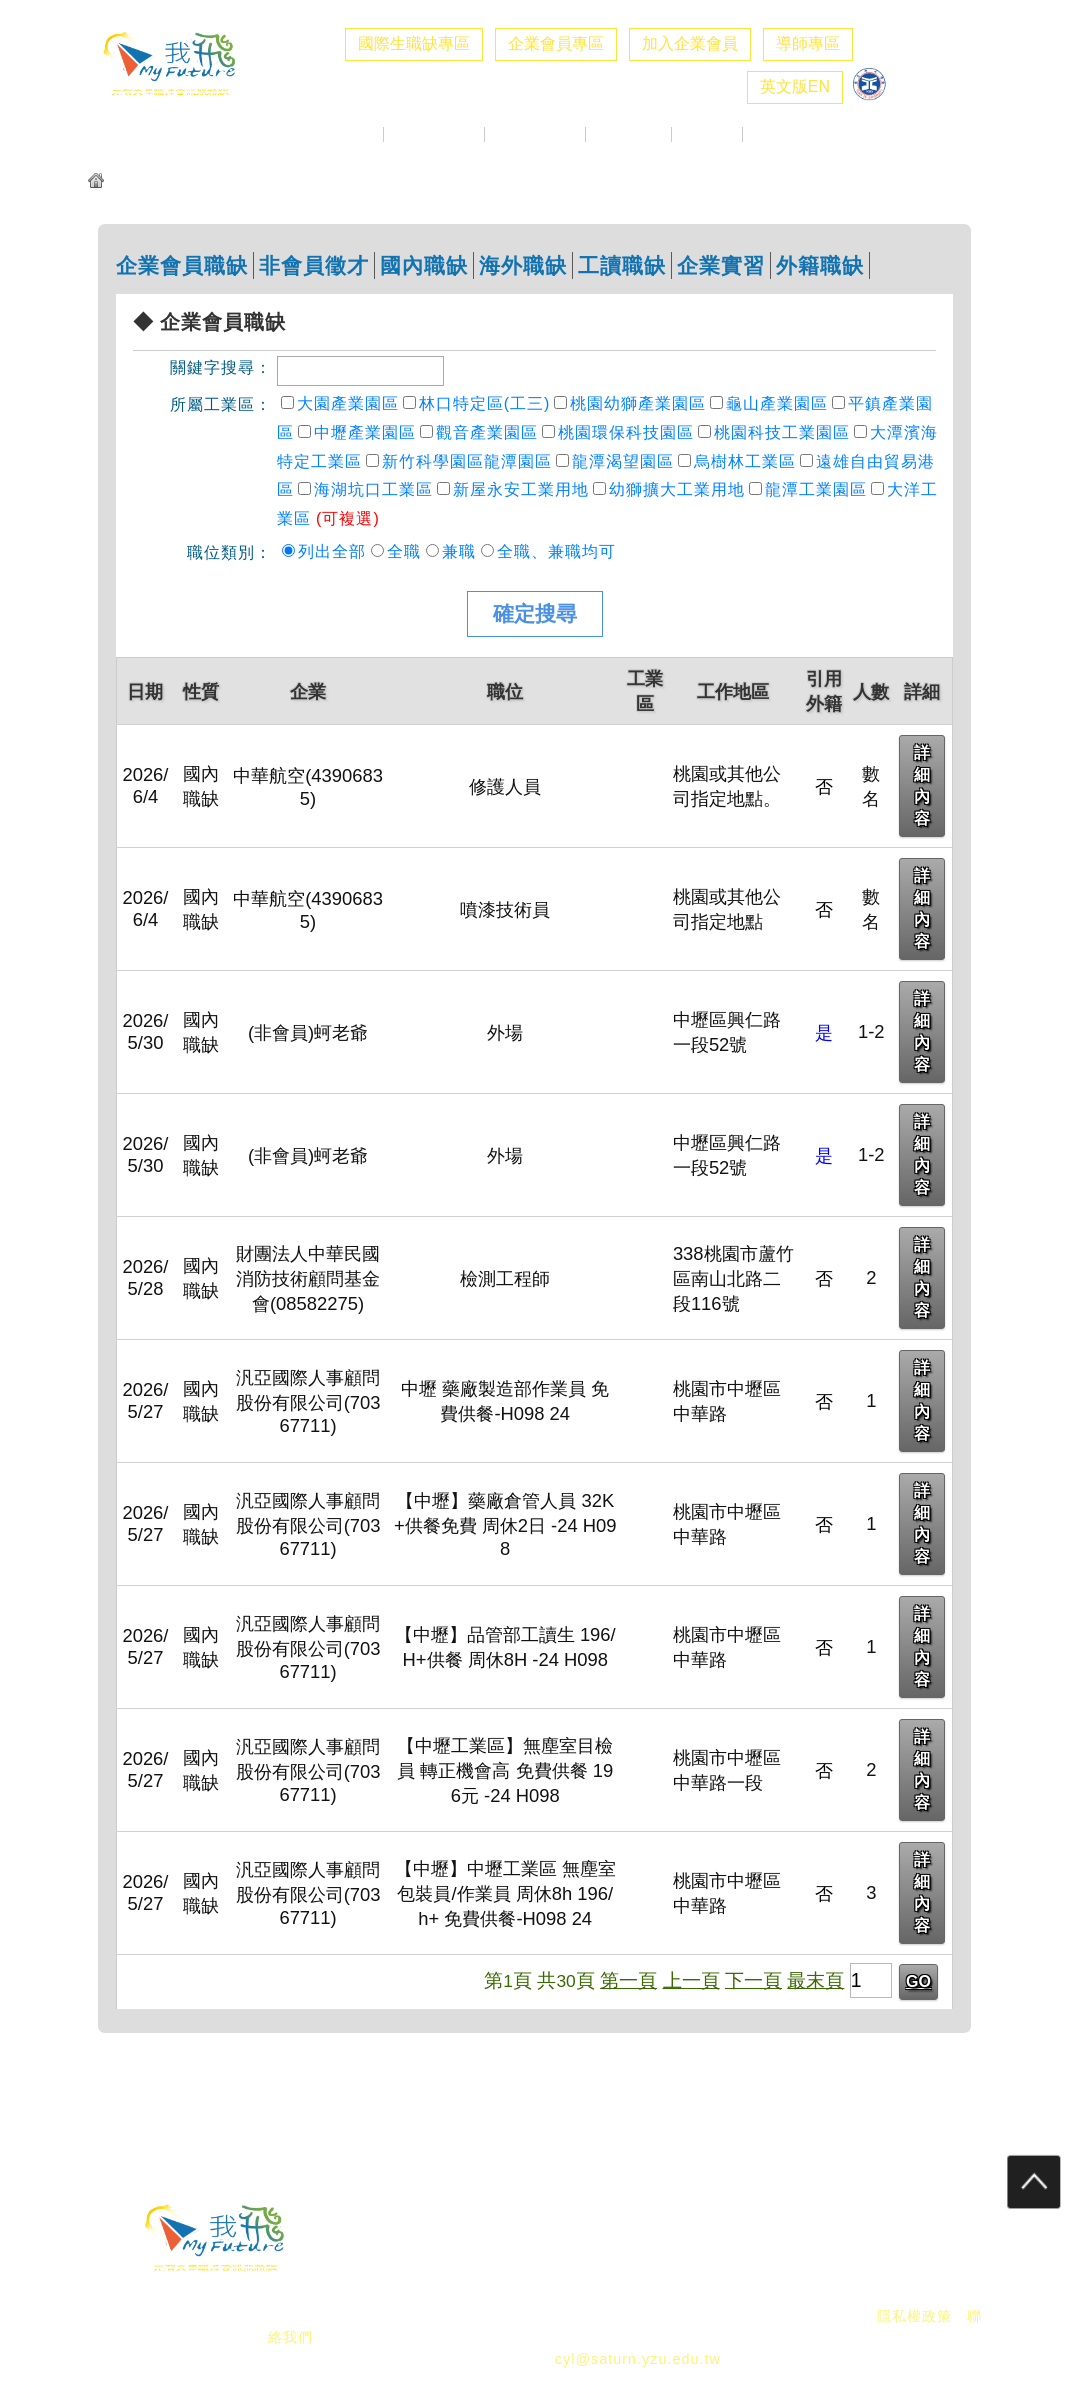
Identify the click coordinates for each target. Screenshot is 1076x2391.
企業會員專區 (556, 43)
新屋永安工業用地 (521, 489)
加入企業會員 (690, 43)
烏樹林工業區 (745, 461)
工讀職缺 (622, 265)
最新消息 (348, 134)
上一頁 (691, 1980)
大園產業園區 (348, 403)
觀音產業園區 (487, 432)
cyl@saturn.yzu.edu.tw (638, 2359)
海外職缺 (523, 265)
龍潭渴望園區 (623, 461)
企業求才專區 (434, 134)
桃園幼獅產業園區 (638, 403)
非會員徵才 (314, 265)
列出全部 (332, 551)
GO (918, 1981)
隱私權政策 (914, 2316)
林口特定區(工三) (485, 403)
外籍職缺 (820, 265)
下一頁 (753, 1980)
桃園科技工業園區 (782, 432)
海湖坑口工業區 (373, 489)
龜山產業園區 (777, 403)
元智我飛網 (149, 183)
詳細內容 (922, 785)
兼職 (459, 551)
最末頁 (815, 1980)
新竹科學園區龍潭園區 (467, 461)
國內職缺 (424, 265)
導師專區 (808, 43)
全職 (404, 551)
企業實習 (721, 265)
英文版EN (795, 86)
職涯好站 (707, 134)
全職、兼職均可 (556, 551)
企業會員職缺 (182, 265)
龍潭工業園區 (816, 489)
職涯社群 (778, 134)
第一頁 (628, 1980)
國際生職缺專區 (414, 43)
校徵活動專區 (535, 134)
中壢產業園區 (365, 432)
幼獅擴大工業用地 (677, 489)
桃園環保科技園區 (626, 432)
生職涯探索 (628, 134)
